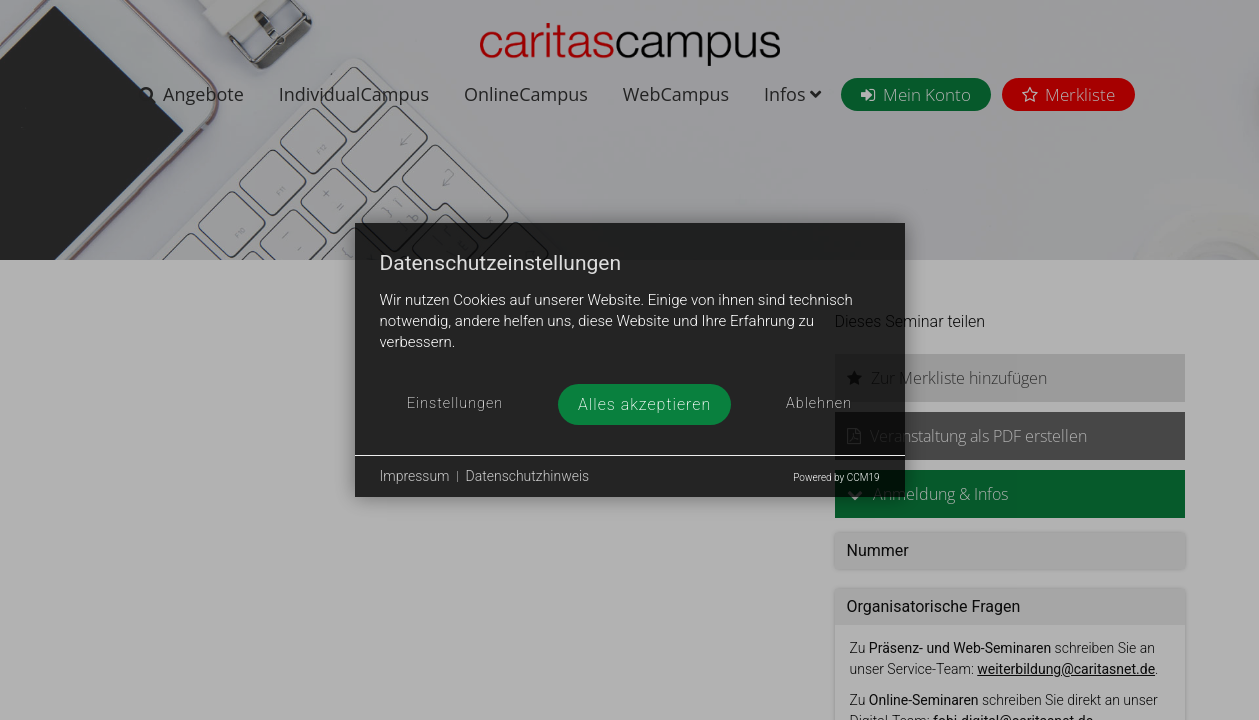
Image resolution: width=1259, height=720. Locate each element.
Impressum (415, 476)
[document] (630, 318)
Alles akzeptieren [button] (644, 404)
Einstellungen (455, 403)
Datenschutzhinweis (528, 476)
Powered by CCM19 (836, 477)
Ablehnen (819, 403)
